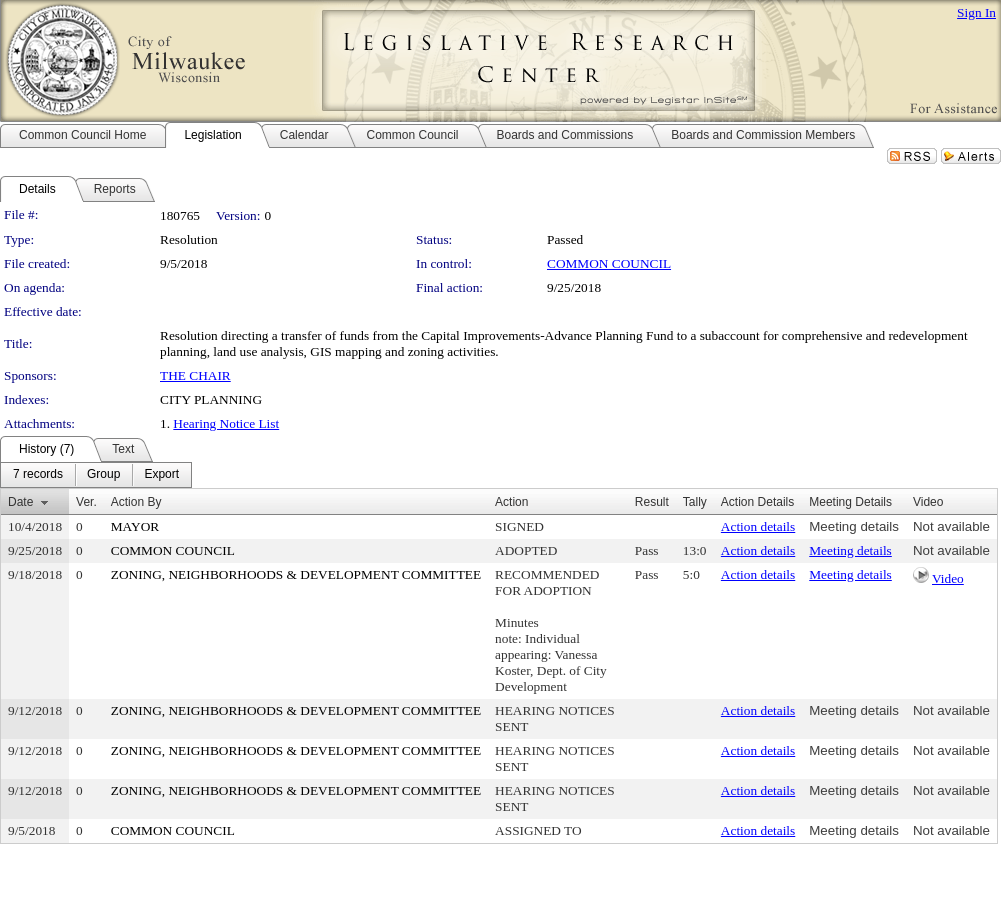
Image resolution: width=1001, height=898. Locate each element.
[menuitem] (38, 475)
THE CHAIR (195, 375)
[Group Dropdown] (103, 475)
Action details (758, 526)
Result (652, 502)
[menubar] (96, 475)
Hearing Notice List (226, 423)
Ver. (86, 502)
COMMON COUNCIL (609, 263)
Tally (695, 502)
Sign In (976, 12)
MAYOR (135, 526)
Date (20, 502)
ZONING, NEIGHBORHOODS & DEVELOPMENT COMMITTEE (296, 574)
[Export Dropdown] (161, 475)
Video (948, 578)
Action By (136, 502)
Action (511, 502)
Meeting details (854, 526)
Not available (951, 526)
